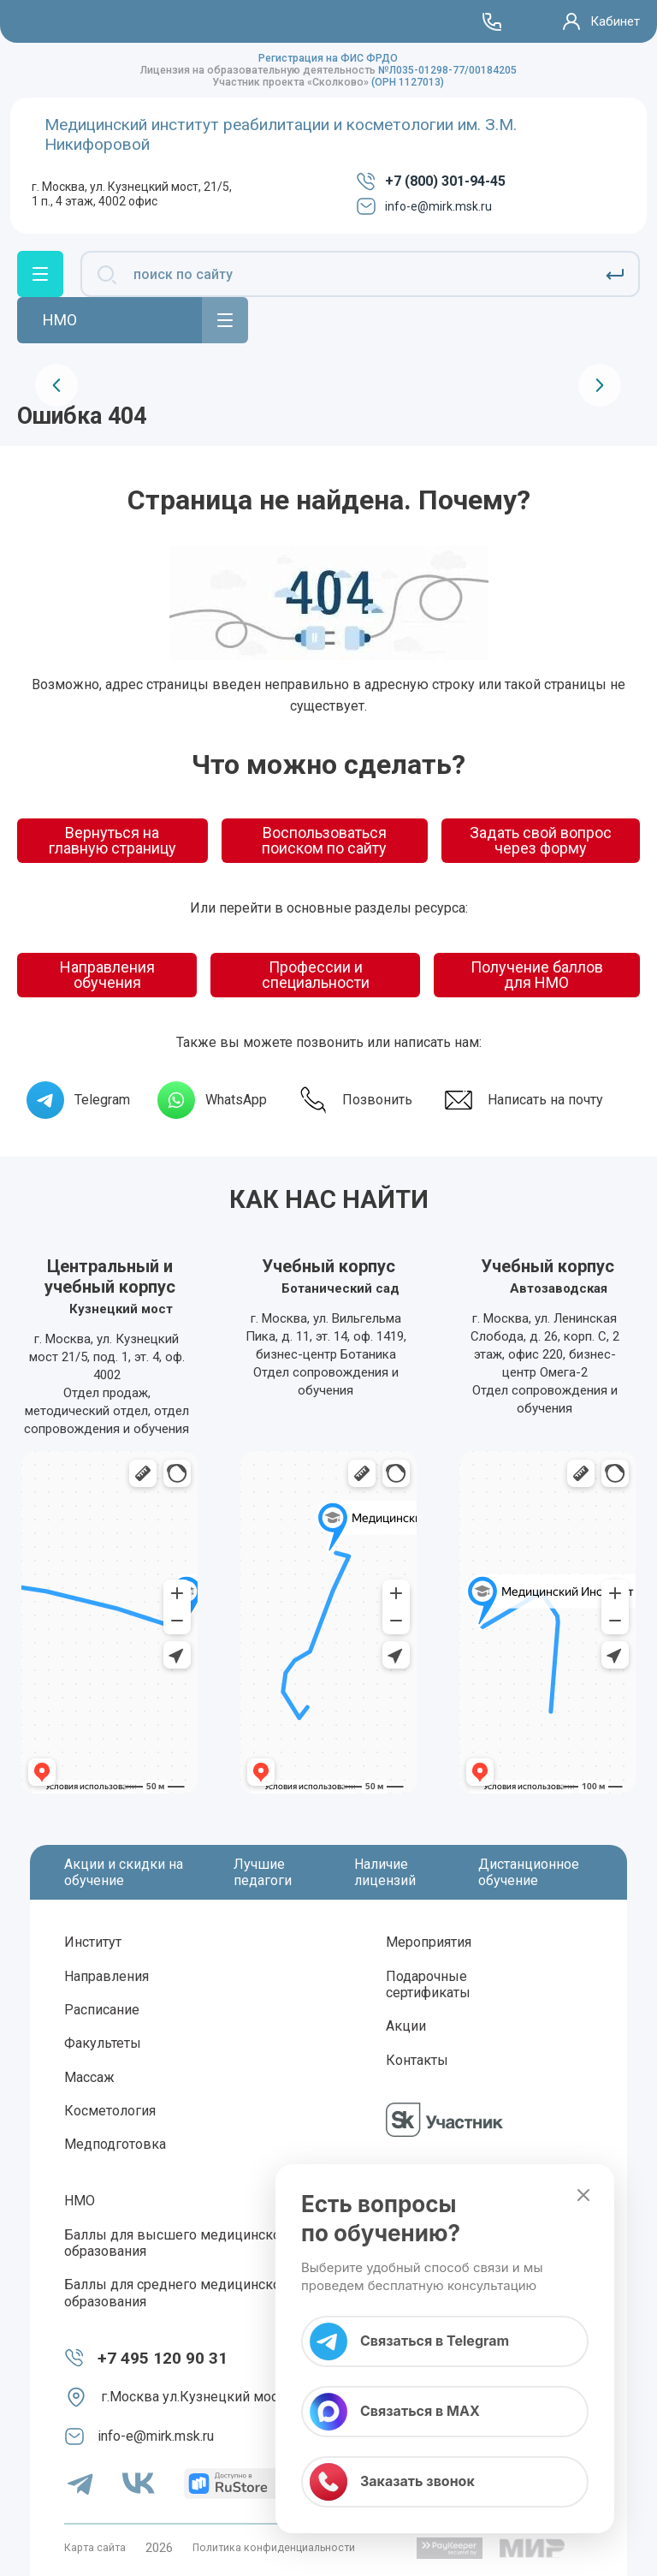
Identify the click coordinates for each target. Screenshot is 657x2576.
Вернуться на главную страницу (112, 840)
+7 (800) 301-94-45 (431, 181)
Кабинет (615, 21)
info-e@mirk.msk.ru (424, 206)
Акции (406, 2026)
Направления (106, 1976)
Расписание (101, 2010)
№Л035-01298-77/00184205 (447, 70)
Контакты (417, 2060)
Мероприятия (428, 1942)
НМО (79, 2200)
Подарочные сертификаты (428, 1984)
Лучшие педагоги (263, 1872)
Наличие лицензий (385, 1872)
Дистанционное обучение (528, 1872)
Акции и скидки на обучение (123, 1872)
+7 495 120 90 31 (163, 2358)
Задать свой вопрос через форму (541, 840)
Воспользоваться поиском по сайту (324, 840)
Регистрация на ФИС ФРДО (328, 58)
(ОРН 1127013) (407, 82)
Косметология (110, 2111)
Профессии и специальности (316, 974)
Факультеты (102, 2043)
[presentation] (56, 385)
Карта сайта (95, 2548)
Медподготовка (115, 2144)
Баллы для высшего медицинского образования (179, 2243)
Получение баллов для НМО (537, 974)
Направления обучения (107, 974)
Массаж (89, 2077)
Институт (92, 1942)
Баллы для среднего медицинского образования (179, 2292)
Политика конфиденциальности (273, 2548)
